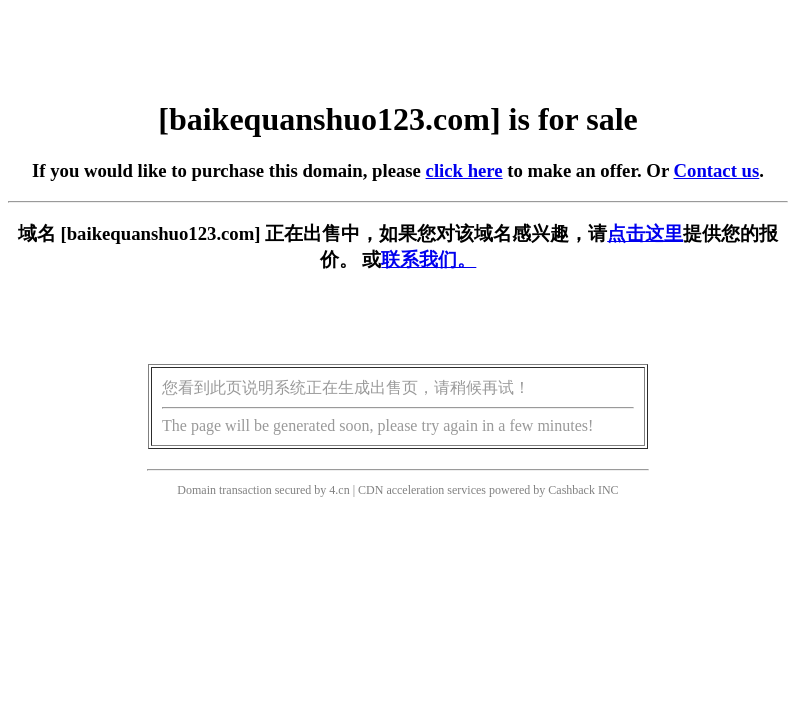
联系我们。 (428, 259)
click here (464, 170)
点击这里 (645, 233)
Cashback (571, 490)
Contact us (717, 170)
